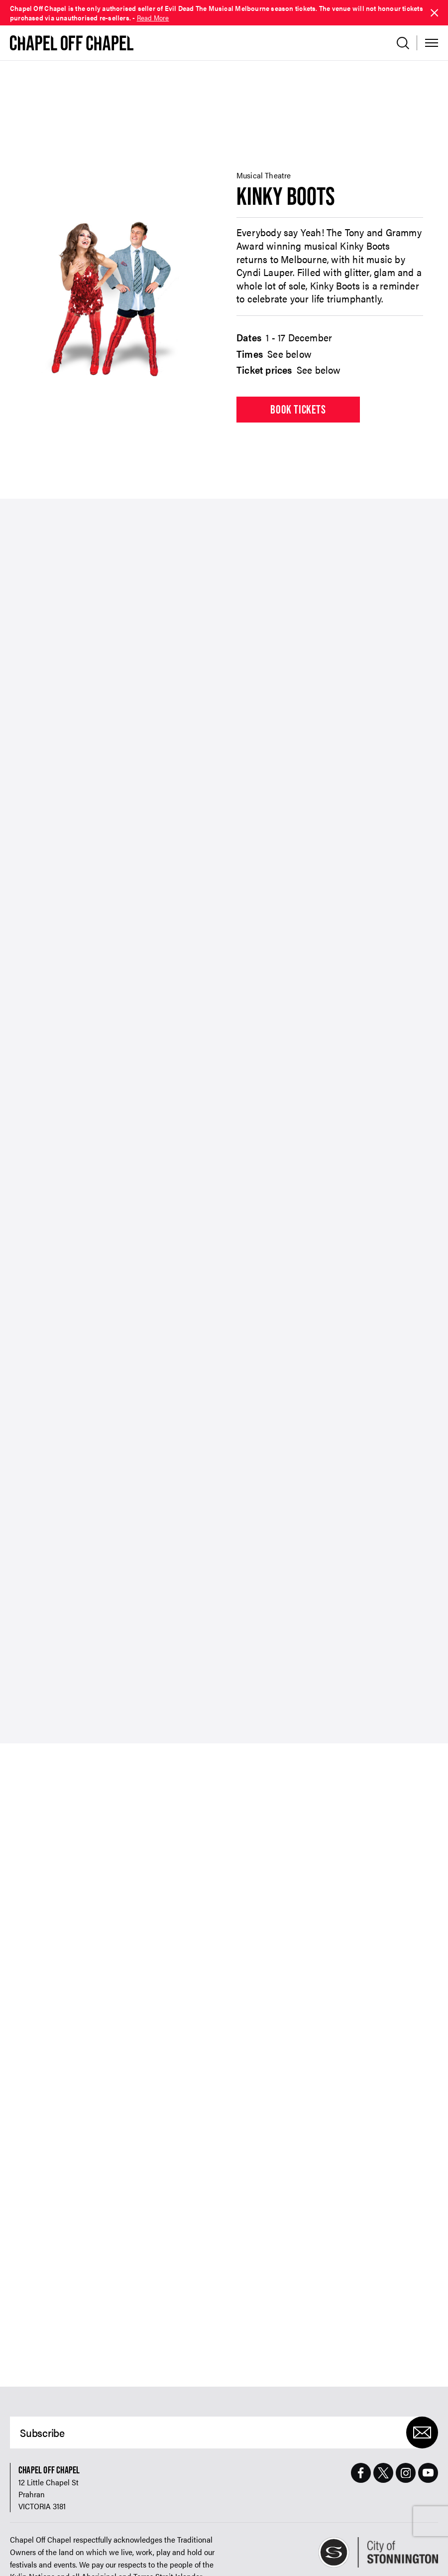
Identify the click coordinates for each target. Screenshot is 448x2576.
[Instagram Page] (406, 2409)
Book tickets (298, 345)
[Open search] (403, 43)
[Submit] (422, 2368)
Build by (419, 2557)
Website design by (349, 2557)
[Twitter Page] (383, 2409)
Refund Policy (26, 2557)
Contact (104, 2557)
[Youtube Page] (428, 2409)
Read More (153, 17)
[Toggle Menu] (431, 43)
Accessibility (69, 2557)
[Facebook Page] (361, 2409)
